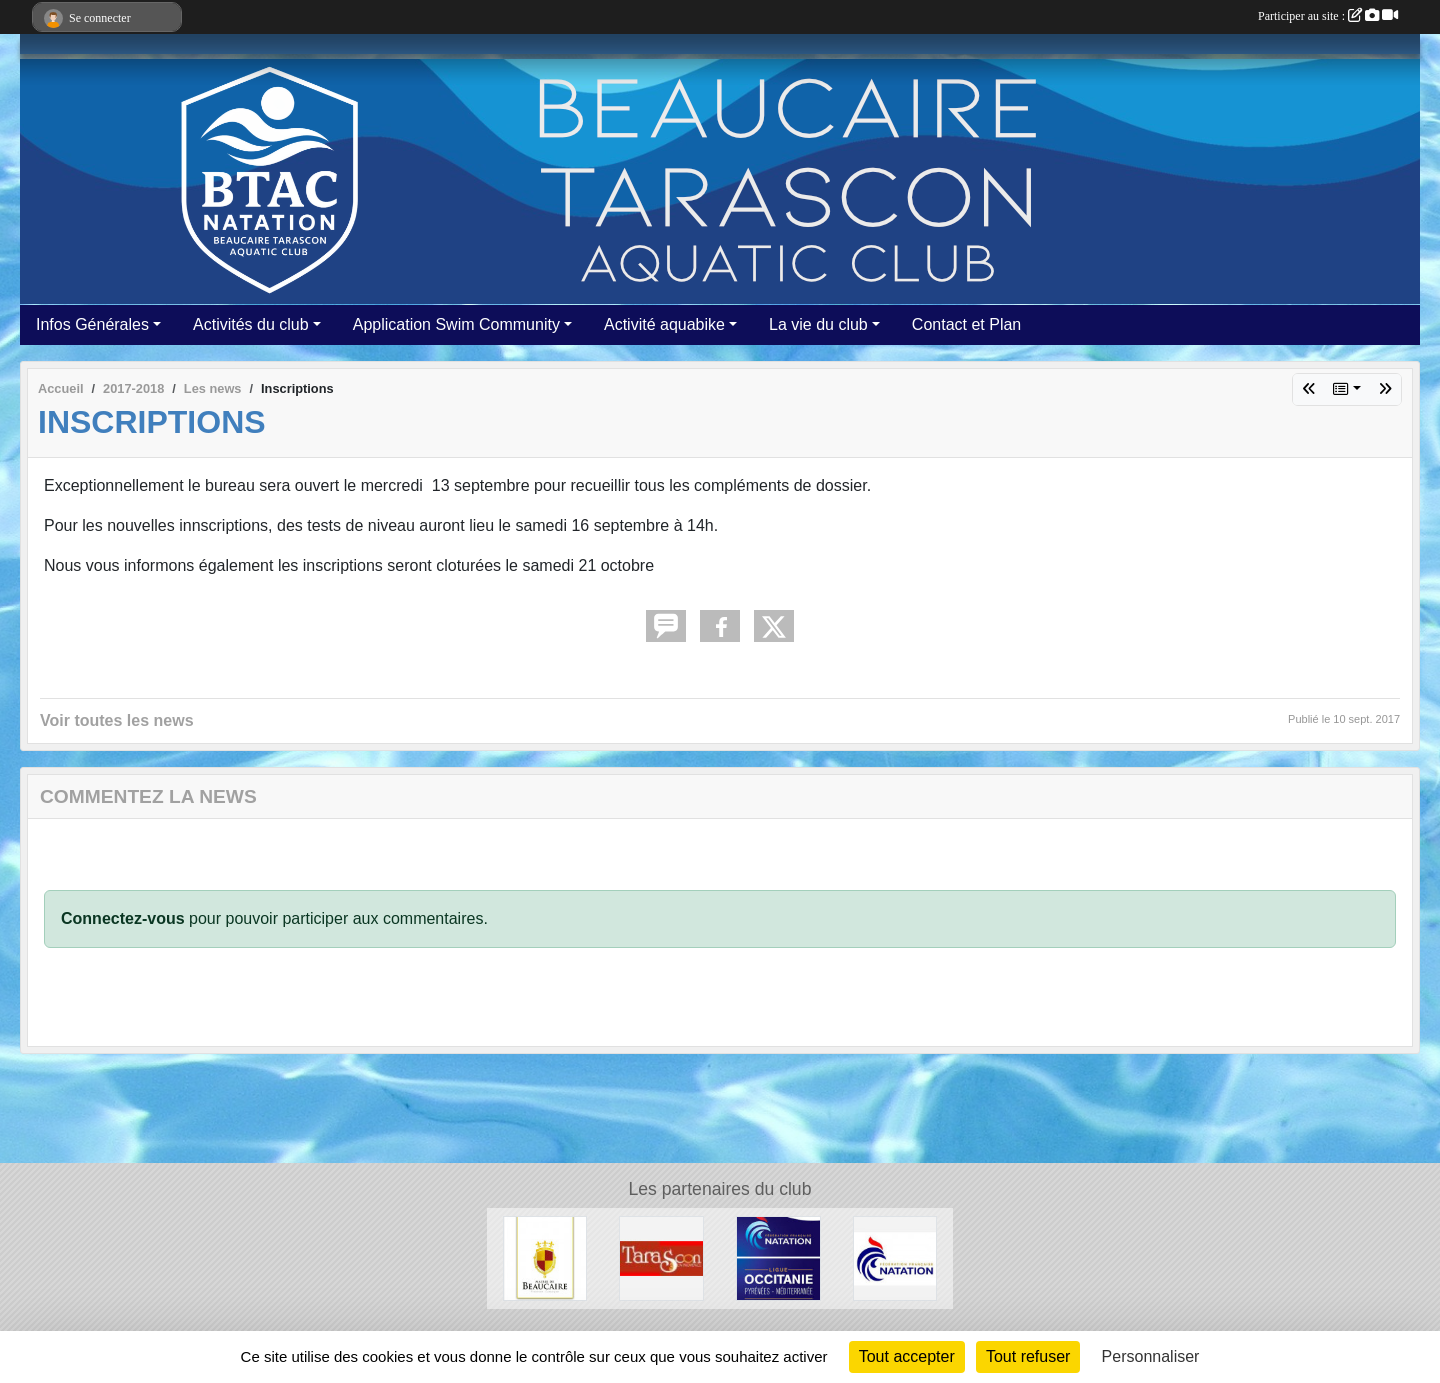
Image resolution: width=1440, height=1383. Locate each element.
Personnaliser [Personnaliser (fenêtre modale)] (1151, 1356)
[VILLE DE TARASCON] (661, 1257)
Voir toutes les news (117, 720)
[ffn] (895, 1257)
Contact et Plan (966, 324)
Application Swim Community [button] (456, 324)
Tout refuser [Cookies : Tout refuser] (1028, 1356)
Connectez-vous (123, 918)
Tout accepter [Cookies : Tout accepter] (907, 1356)
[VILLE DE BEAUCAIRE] (545, 1257)
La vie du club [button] (818, 324)
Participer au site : (1328, 16)
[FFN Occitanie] (778, 1257)
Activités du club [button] (251, 324)
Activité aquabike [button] (664, 324)
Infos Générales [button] (92, 324)
